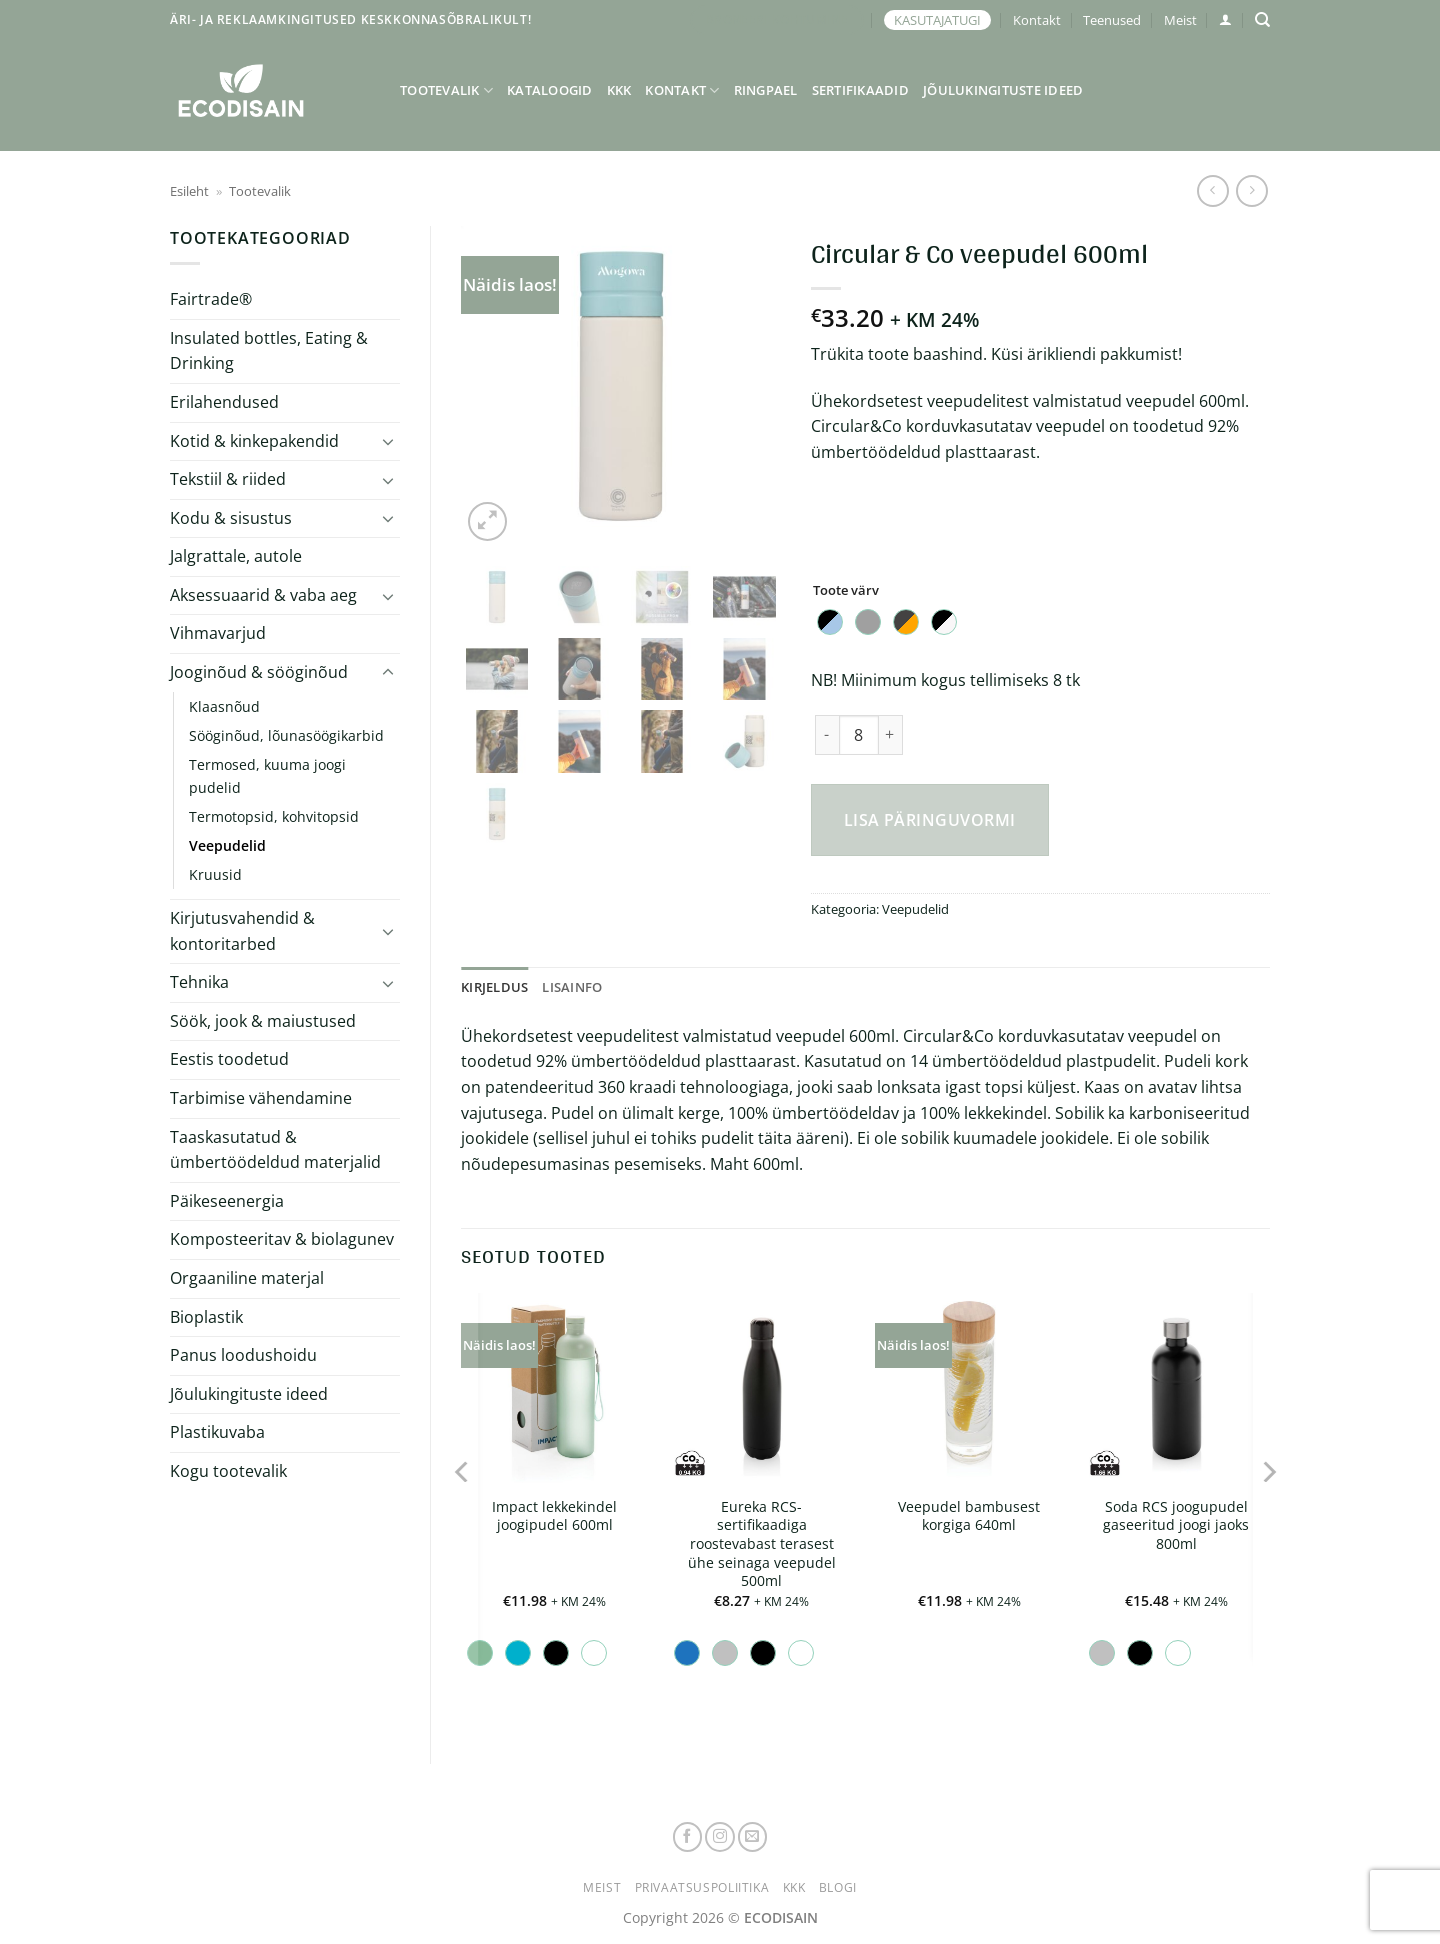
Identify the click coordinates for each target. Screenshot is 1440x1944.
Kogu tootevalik (228, 1471)
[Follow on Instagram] (720, 1837)
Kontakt (1037, 20)
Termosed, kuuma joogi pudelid (267, 776)
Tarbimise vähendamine (261, 1098)
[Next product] (1212, 190)
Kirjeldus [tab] (494, 987)
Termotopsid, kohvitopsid (274, 816)
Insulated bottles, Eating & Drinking (269, 351)
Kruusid (215, 874)
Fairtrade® (211, 299)
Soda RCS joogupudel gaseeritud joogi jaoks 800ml (1176, 1525)
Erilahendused (224, 402)
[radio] (830, 622)
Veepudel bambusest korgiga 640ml (969, 1516)
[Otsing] (1262, 20)
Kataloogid (550, 90)
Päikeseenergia (227, 1201)
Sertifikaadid (860, 90)
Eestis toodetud (229, 1059)
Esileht (189, 191)
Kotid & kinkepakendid (254, 441)
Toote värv (846, 591)
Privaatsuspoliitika (702, 1887)
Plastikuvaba (217, 1432)
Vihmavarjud (218, 633)
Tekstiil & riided (228, 479)
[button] (1225, 19)
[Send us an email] (753, 1837)
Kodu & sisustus (231, 518)
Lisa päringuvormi (930, 820)
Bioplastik (206, 1317)
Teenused (1112, 20)
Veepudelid (227, 845)
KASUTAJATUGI (937, 20)
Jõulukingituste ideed (1003, 90)
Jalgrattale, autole (236, 556)
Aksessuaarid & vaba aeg (263, 595)
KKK (619, 90)
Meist (1180, 20)
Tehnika (199, 982)
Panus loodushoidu (243, 1355)
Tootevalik (446, 90)
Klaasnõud (224, 706)
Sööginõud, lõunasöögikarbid (286, 735)
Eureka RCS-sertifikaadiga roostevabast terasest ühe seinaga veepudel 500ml (762, 1544)
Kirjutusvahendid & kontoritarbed (242, 931)
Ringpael (766, 90)
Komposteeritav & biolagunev (282, 1239)
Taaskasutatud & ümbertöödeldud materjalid (275, 1150)
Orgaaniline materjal (247, 1278)
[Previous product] (1251, 190)
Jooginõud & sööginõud (259, 672)
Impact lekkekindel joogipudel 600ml (554, 1516)
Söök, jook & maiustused (263, 1021)
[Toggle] (388, 441)
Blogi (838, 1887)
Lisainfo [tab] (572, 987)
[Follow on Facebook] (688, 1837)
